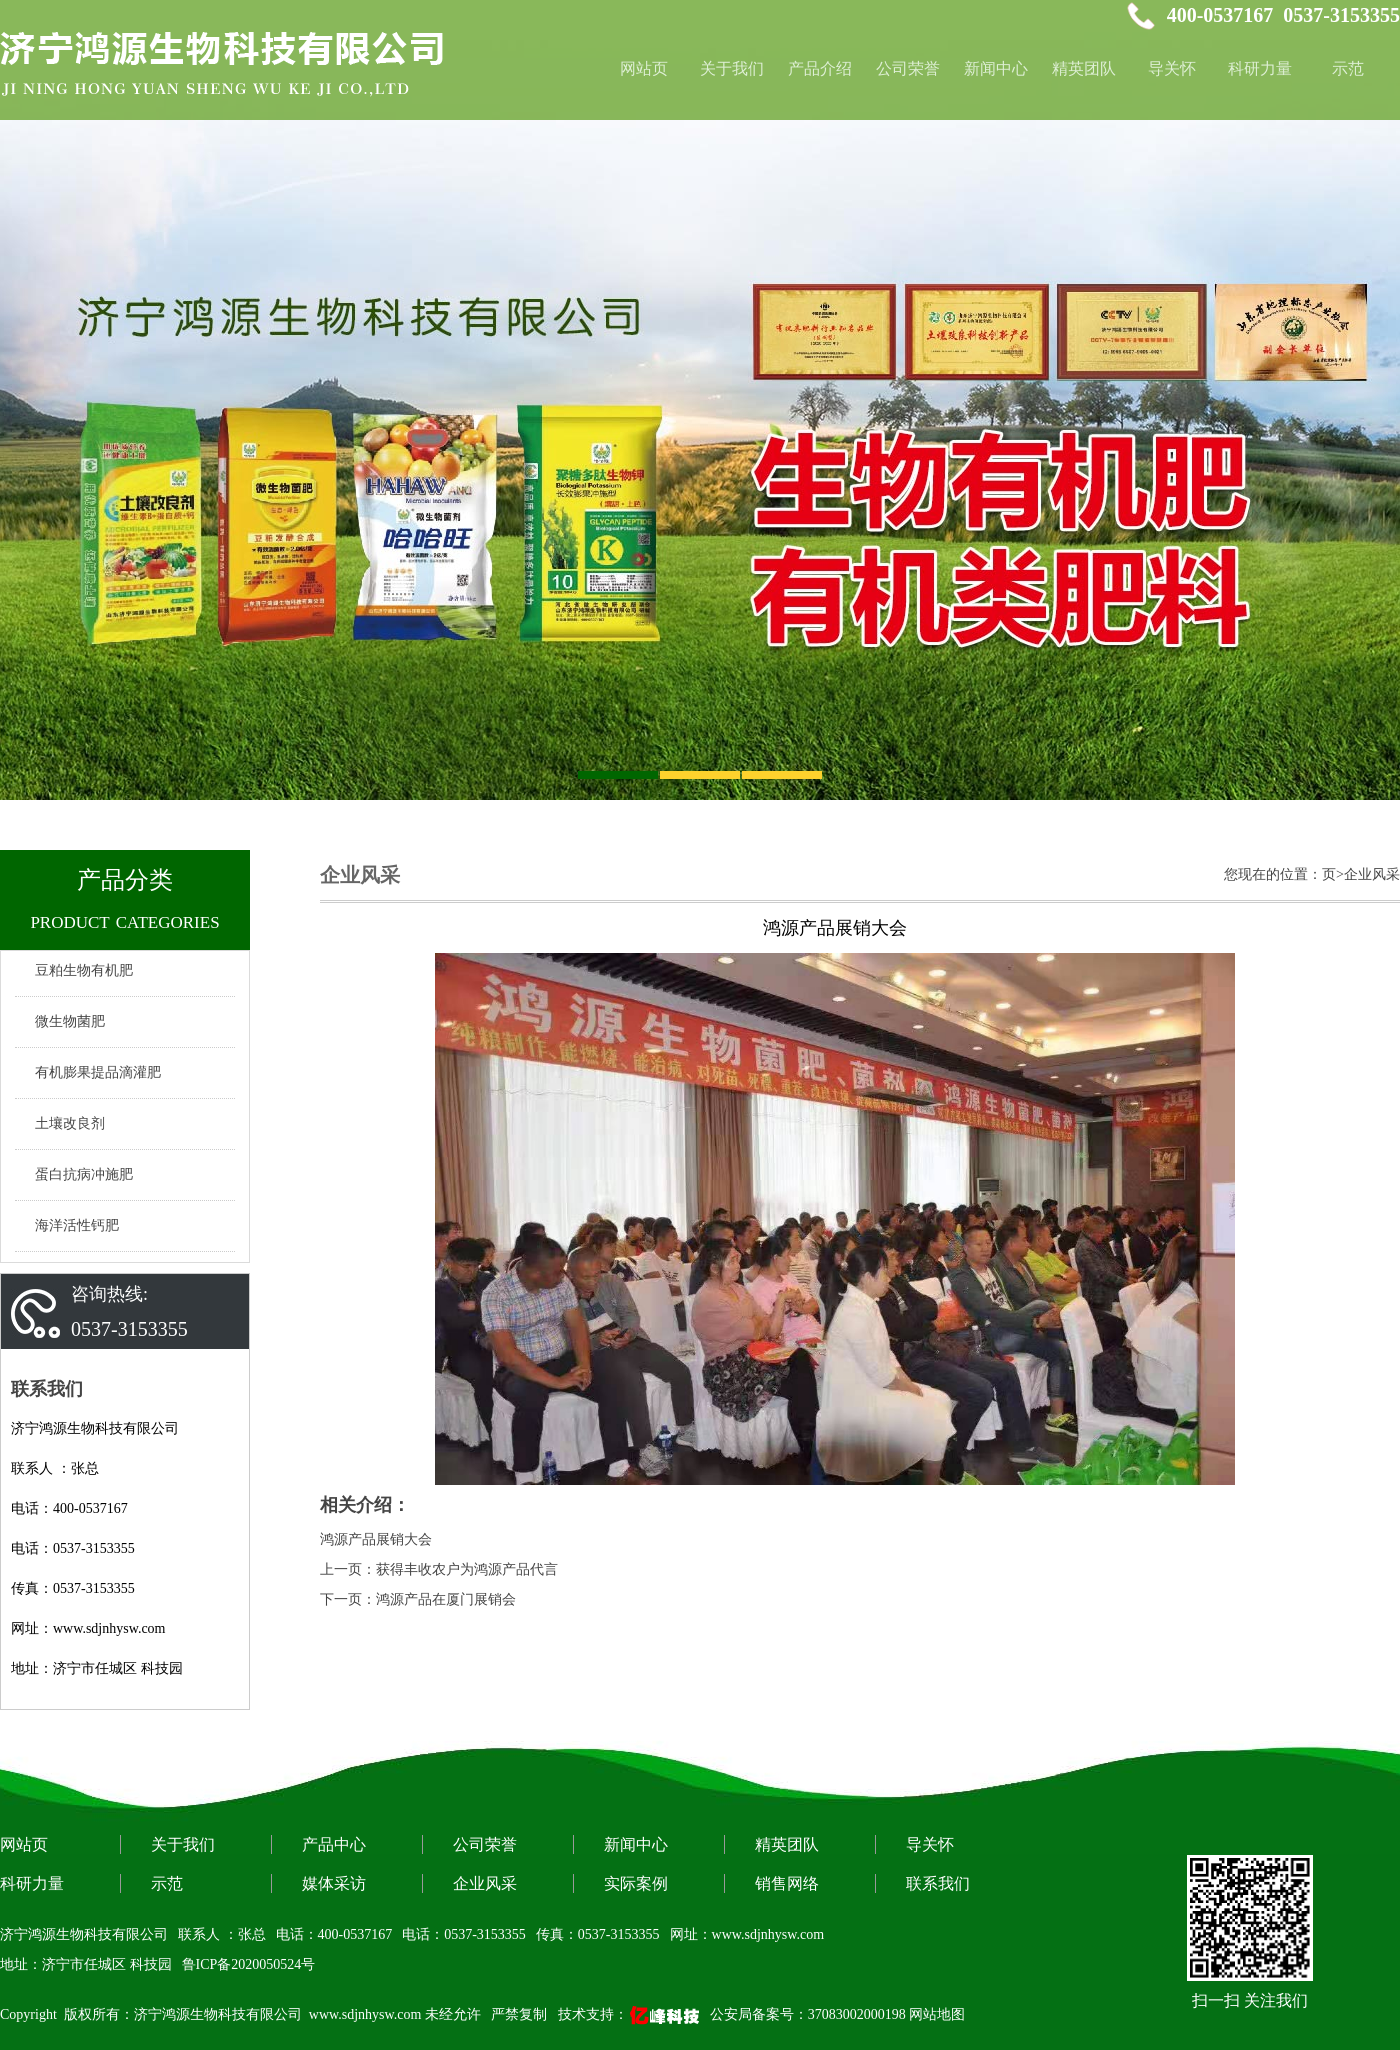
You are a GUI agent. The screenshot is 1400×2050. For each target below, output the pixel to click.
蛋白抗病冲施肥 (84, 1174)
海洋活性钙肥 (77, 1225)
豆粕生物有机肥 (84, 970)
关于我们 (732, 68)
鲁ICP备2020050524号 (249, 1964)
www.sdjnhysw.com (365, 2014)
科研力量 (1260, 68)
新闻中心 (996, 68)
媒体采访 (334, 1883)
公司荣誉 (908, 68)
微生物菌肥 (70, 1021)
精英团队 (1084, 68)
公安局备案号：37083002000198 (808, 2014)
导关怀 (1172, 68)
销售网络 (787, 1883)
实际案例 (636, 1883)
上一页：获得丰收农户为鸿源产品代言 (439, 1569)
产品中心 (334, 1844)
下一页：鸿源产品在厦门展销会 (418, 1599)
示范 (1348, 68)
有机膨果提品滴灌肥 (98, 1072)
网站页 (24, 1844)
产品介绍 (820, 68)
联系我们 (938, 1883)
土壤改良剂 (70, 1123)
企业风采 (485, 1883)
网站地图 (937, 2014)
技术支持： (630, 2014)
